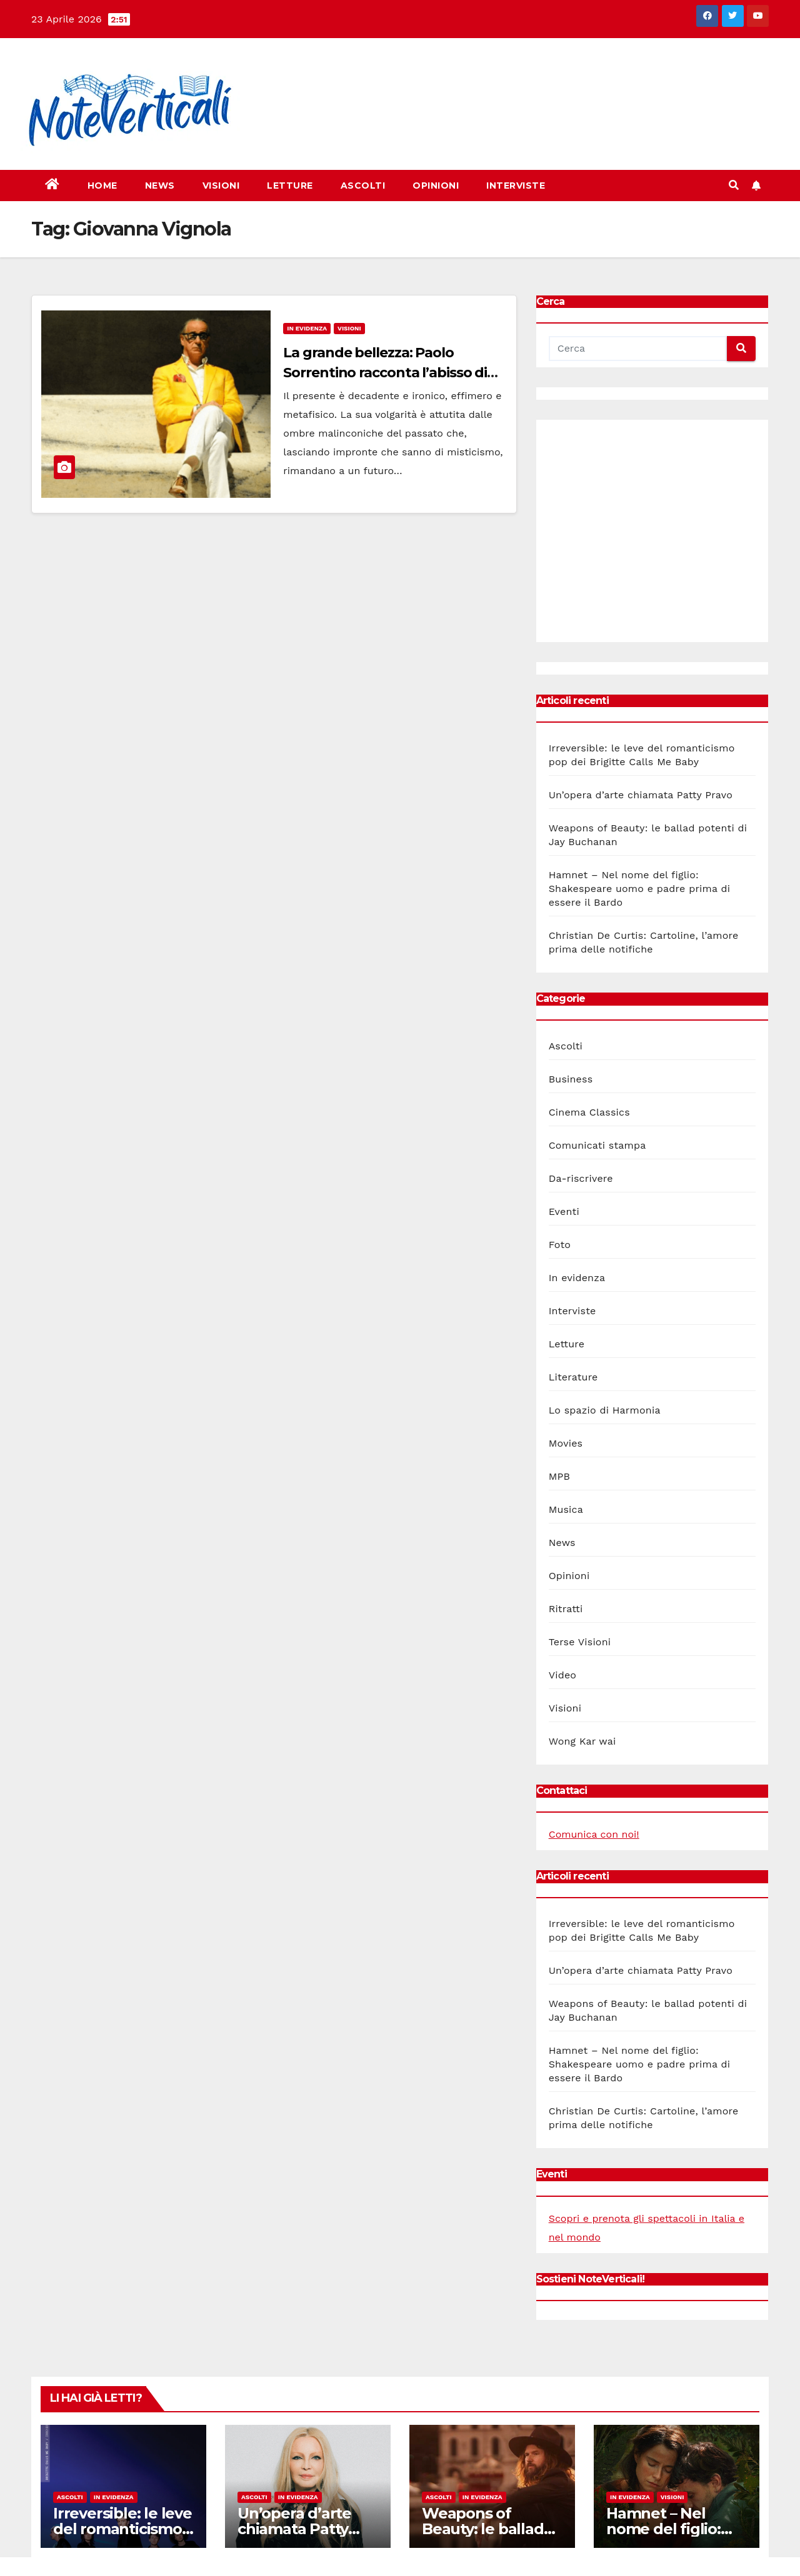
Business (571, 1079)
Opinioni (435, 185)
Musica (566, 1509)
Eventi (564, 1211)
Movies (566, 1443)
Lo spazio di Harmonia (605, 1410)
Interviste (515, 185)
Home (103, 185)
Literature (573, 1377)
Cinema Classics (589, 1112)
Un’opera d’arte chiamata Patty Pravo (640, 795)
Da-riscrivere (581, 1178)
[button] (734, 185)
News (160, 185)
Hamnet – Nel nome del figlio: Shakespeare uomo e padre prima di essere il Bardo (640, 888)
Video (563, 1675)
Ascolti (363, 185)
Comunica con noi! (594, 1834)
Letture (290, 185)
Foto (560, 1245)
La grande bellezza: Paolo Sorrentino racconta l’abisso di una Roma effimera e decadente (392, 372)
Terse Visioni (580, 1642)
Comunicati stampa (597, 1145)
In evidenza (307, 328)
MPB (559, 1476)
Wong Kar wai (582, 1741)
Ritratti (566, 1609)
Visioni (221, 185)
